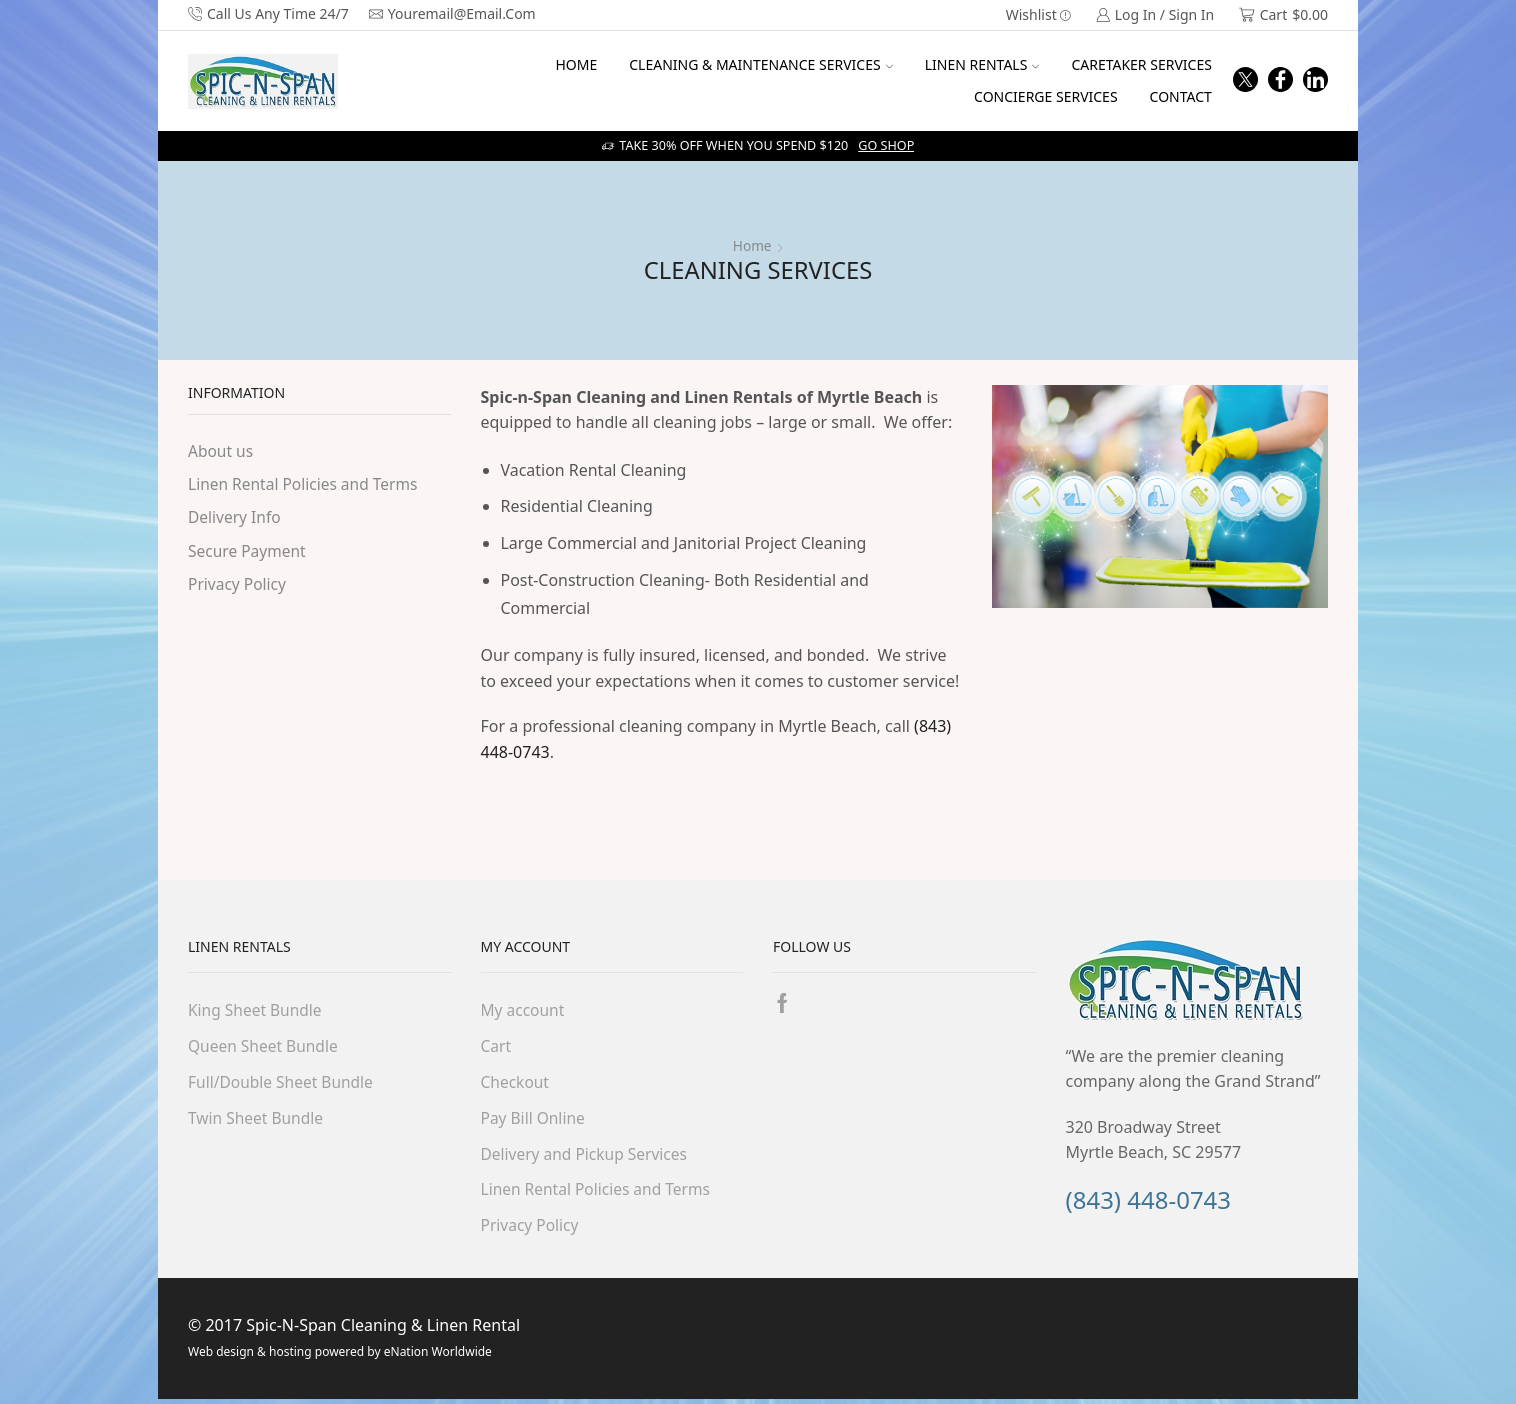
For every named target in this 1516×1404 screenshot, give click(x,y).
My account (524, 1010)
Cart (496, 1047)
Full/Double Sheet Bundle (283, 1083)
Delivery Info (235, 519)
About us (221, 451)
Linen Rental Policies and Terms (306, 485)
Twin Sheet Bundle (257, 1120)
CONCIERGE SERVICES (1046, 96)
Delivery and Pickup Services (587, 1156)
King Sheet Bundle (256, 1010)
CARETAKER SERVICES (1141, 64)
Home (752, 245)
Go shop (886, 145)
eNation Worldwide (436, 1356)
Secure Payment (248, 552)
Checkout (516, 1083)
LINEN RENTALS (982, 64)
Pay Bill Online (534, 1120)
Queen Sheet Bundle (265, 1047)
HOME (576, 64)
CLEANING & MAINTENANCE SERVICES (760, 64)
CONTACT (1181, 96)
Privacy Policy (238, 586)
